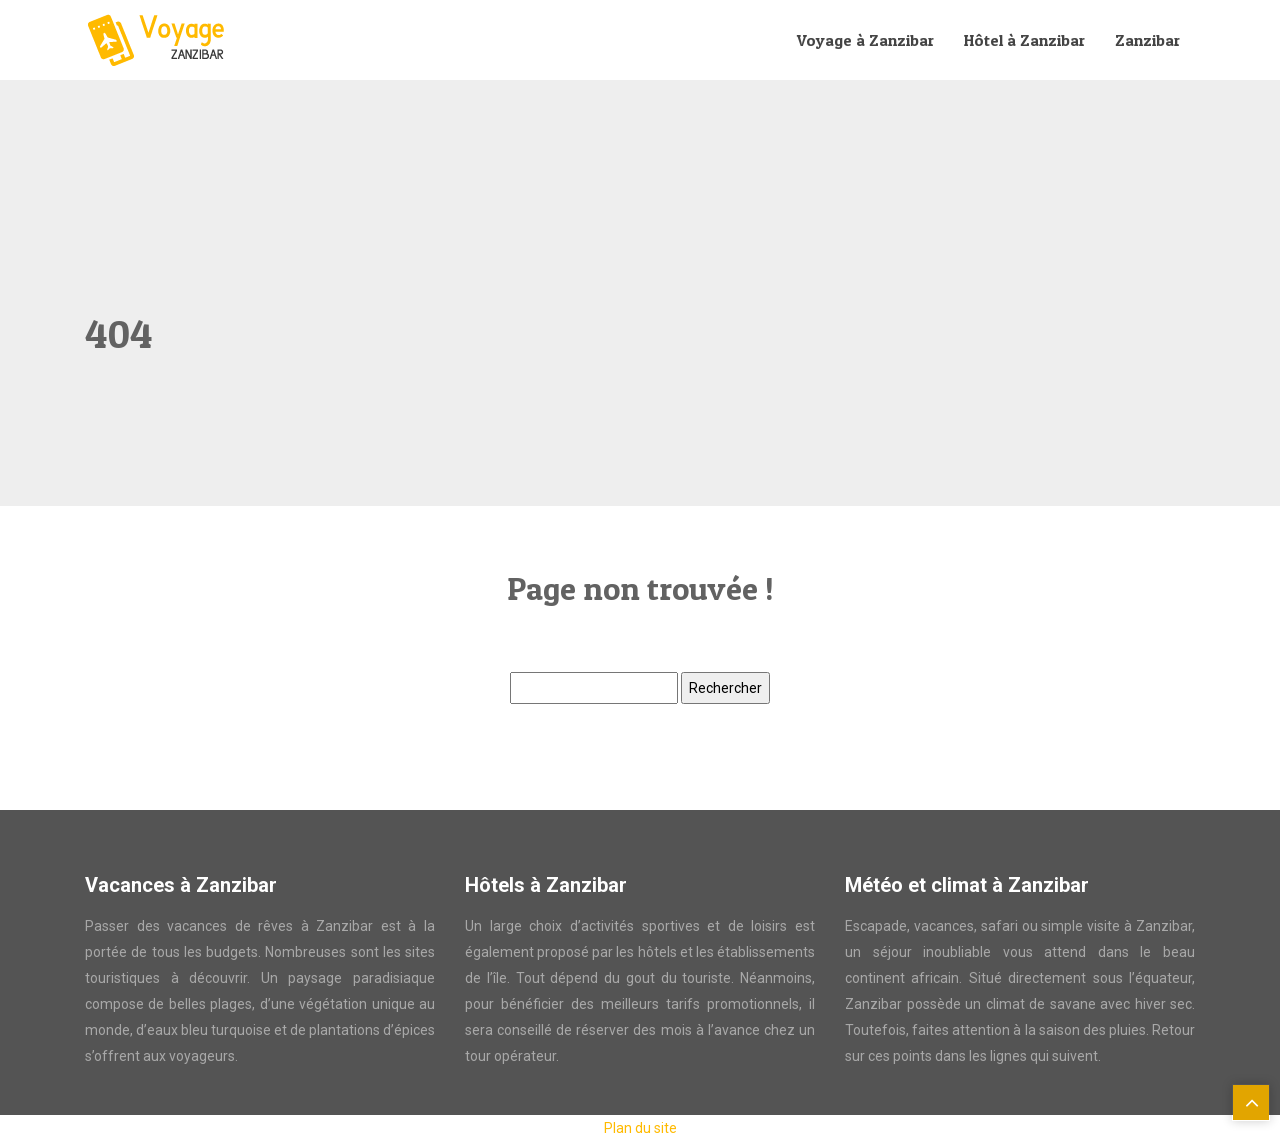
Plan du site (640, 1128)
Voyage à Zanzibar (865, 40)
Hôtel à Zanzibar (1024, 40)
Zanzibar (1147, 40)
